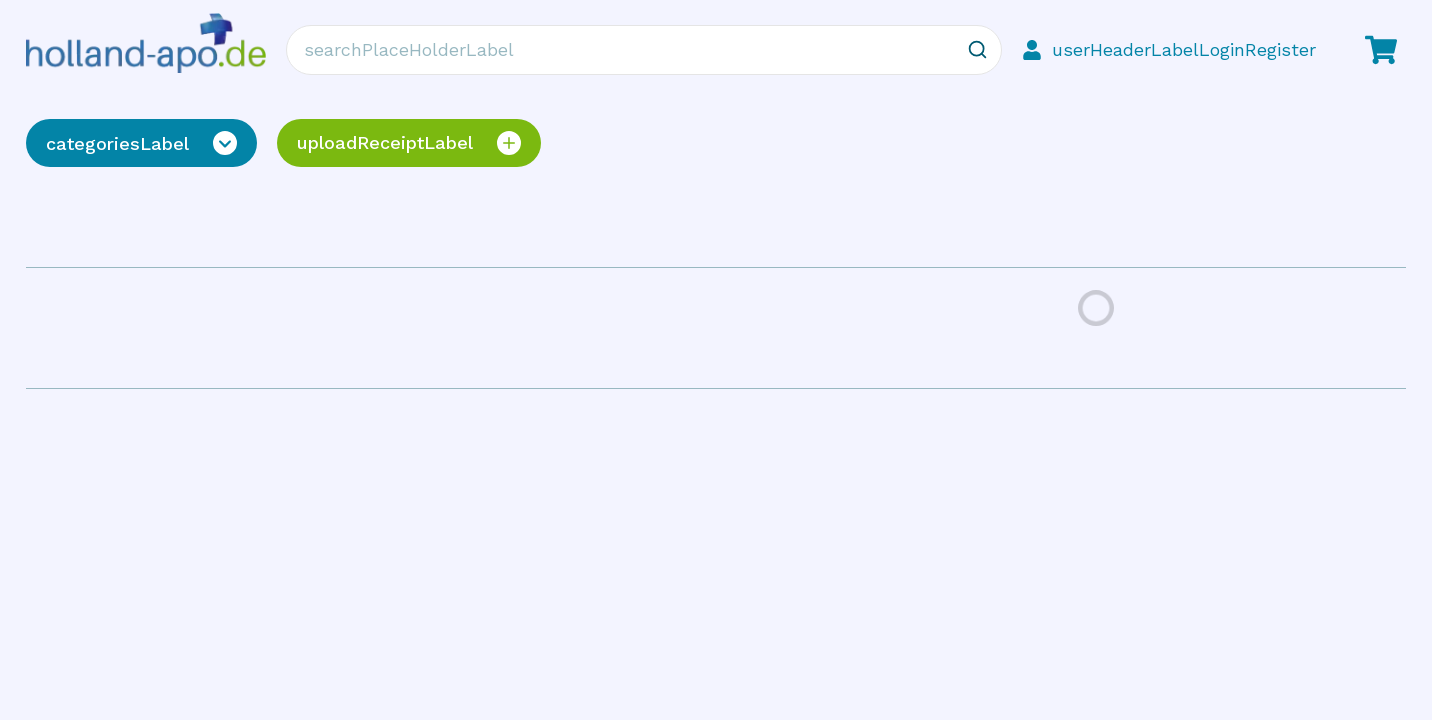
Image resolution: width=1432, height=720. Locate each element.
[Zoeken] (977, 50)
